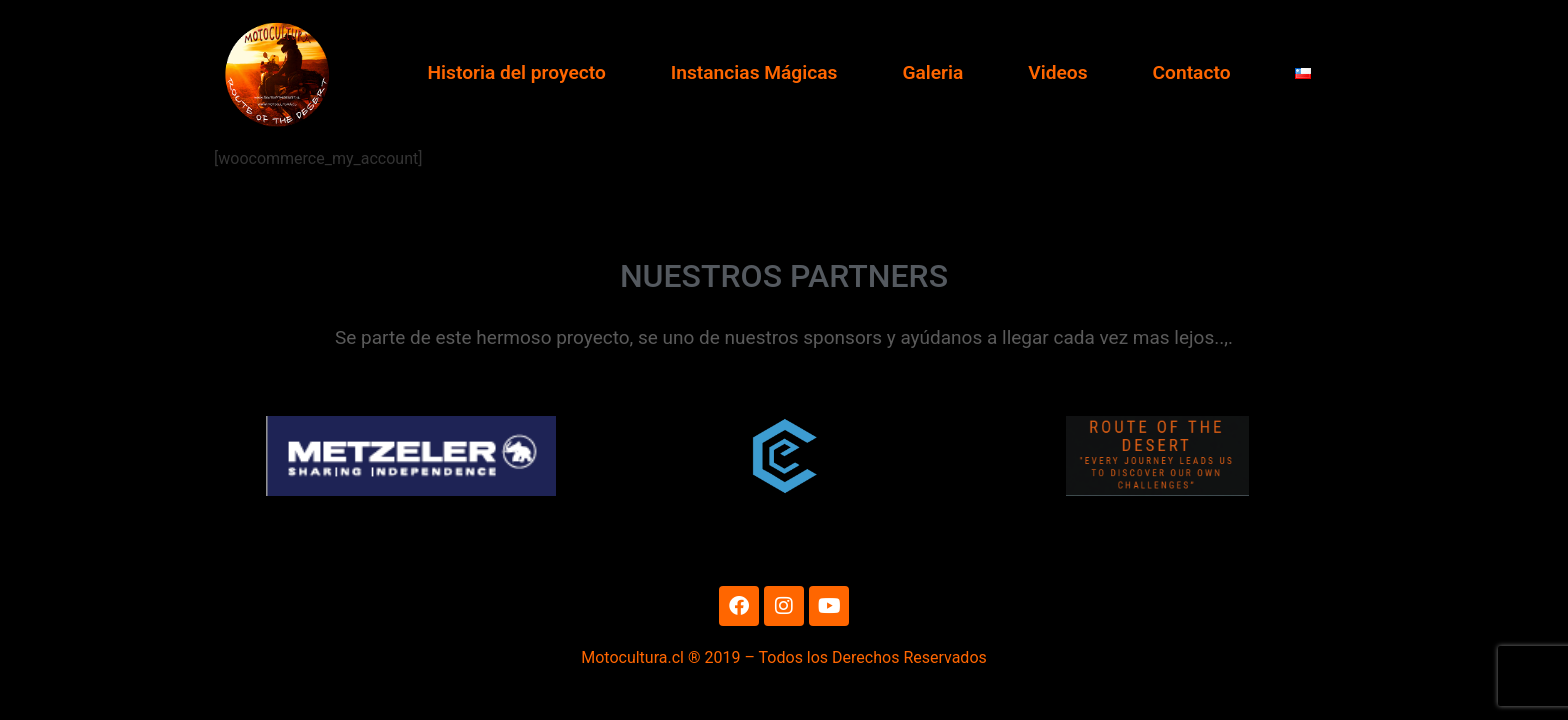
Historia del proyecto (516, 72)
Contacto (1192, 72)
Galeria (932, 72)
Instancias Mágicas (754, 72)
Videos (1057, 72)
